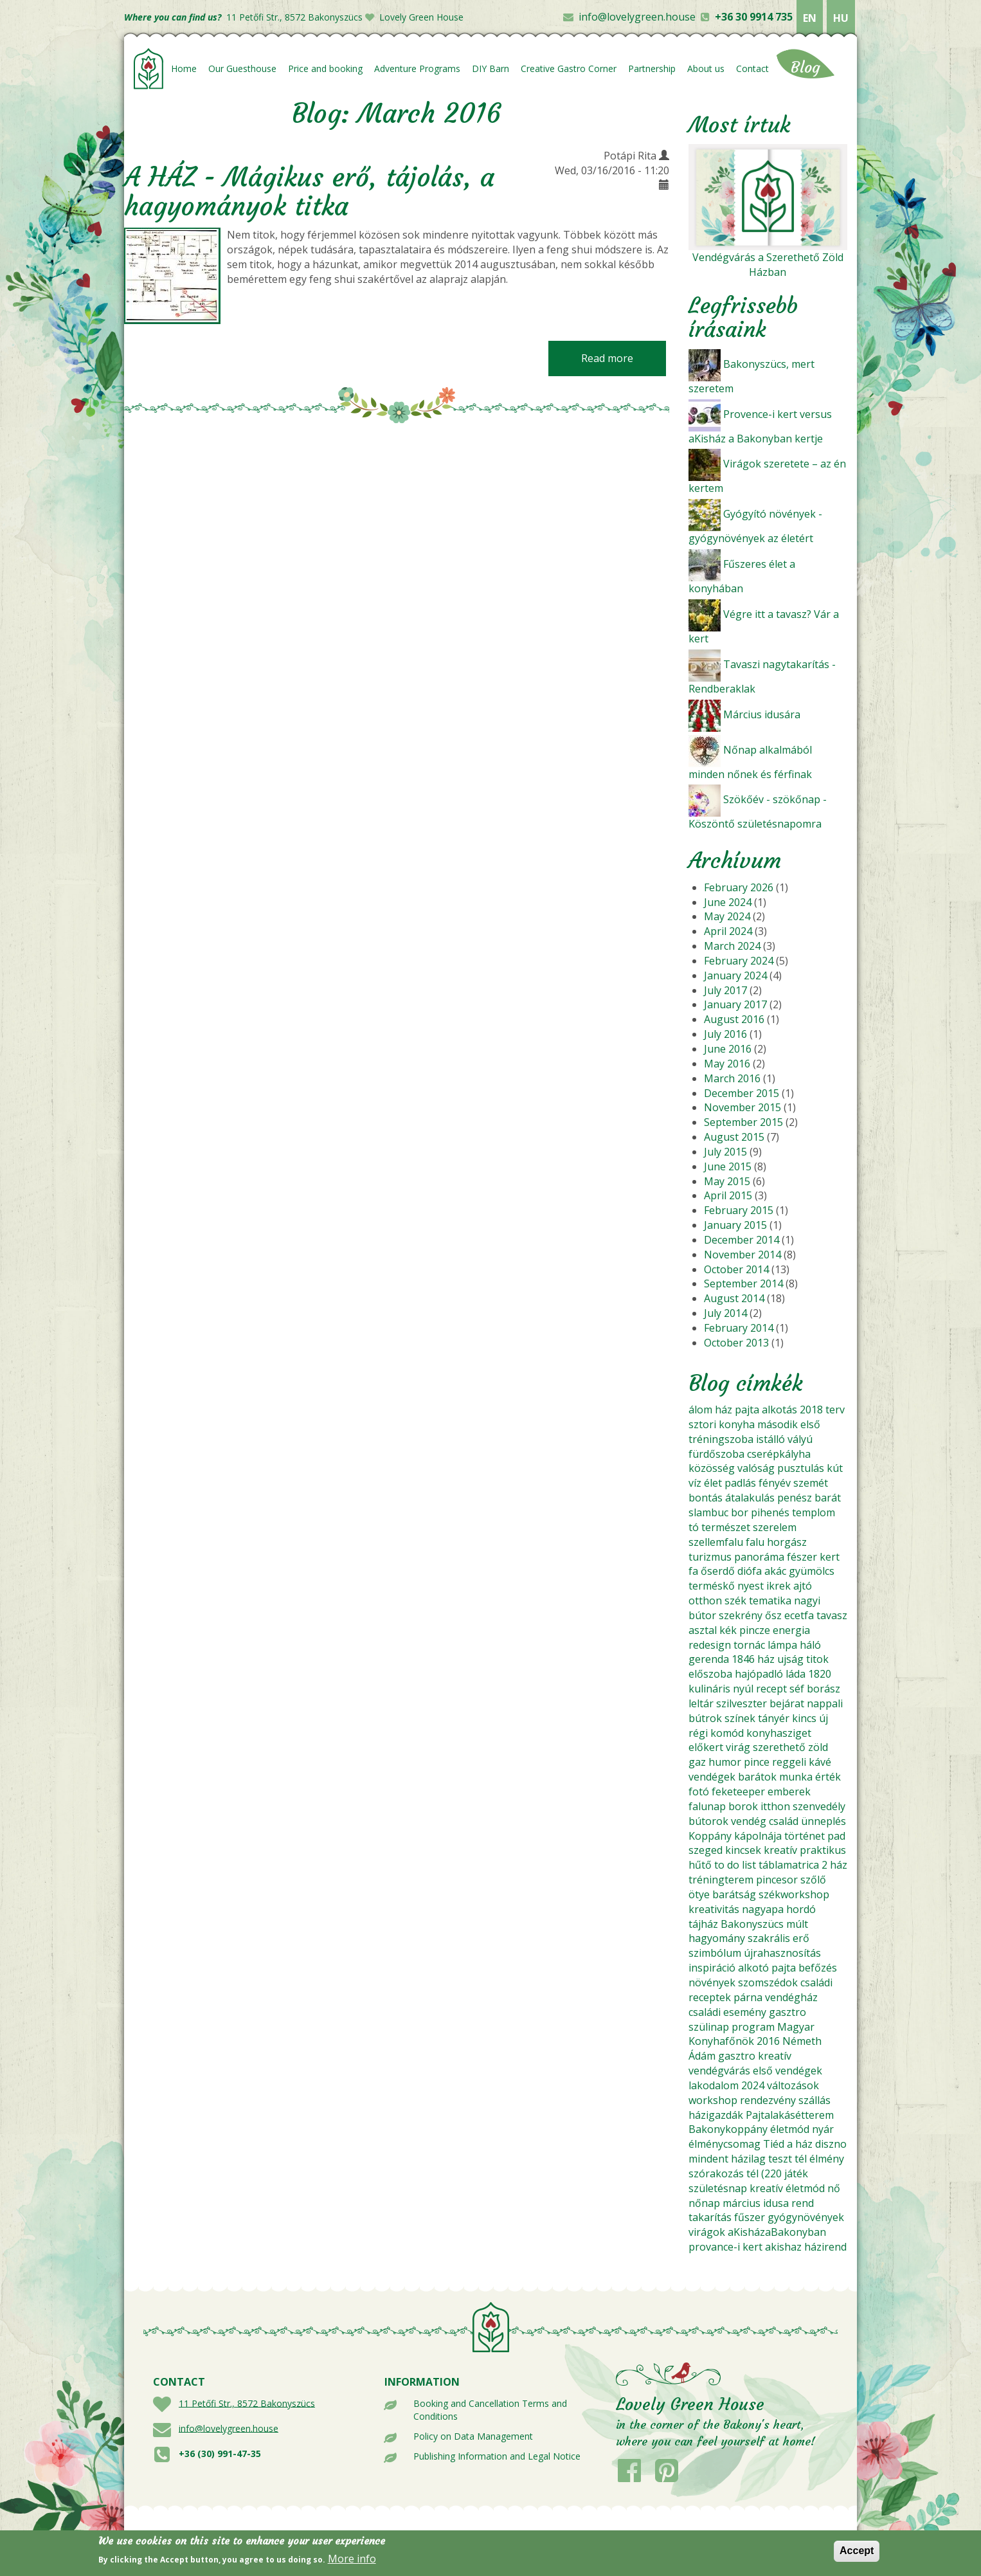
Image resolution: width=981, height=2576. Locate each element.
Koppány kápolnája (735, 1836)
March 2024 (732, 946)
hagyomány (716, 1938)
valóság (756, 1468)
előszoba (710, 1674)
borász (823, 1689)
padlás (740, 1483)
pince (757, 1762)
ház (723, 1409)
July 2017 (725, 990)
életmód (789, 2129)
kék (728, 1630)
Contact (752, 68)
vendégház (791, 1997)
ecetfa (799, 1615)
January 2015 (735, 1225)
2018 (811, 1409)
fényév (775, 1483)
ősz (773, 1615)
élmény (826, 2159)
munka (796, 1777)
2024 (752, 2085)
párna (748, 1997)
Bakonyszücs (752, 1924)
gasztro (787, 2012)
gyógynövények (806, 2217)
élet (713, 1483)
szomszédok (768, 1982)
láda (796, 1674)
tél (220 (764, 2173)
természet (725, 1527)
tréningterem (720, 1880)
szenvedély (819, 1806)
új (823, 1718)
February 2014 (738, 1328)
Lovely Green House (421, 17)
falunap (707, 1806)
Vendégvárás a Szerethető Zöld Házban (767, 264)
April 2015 (728, 1195)
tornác (749, 1645)
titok (817, 1659)
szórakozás (716, 2173)
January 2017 (735, 1004)
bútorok (708, 1821)
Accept (857, 2554)
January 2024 (735, 975)
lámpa (782, 1645)
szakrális (769, 1938)
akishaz (783, 2247)
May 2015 (727, 1181)
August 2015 (734, 1137)
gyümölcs (811, 1571)
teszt (780, 2159)
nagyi (807, 1600)
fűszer (749, 2217)
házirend (825, 2247)
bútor (702, 1615)
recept (771, 1689)
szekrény (740, 1615)
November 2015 (742, 1107)
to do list (735, 1865)
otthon (705, 1600)
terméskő (711, 1586)
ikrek (778, 1586)
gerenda (708, 1659)
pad (836, 1836)
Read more (623, 358)
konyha (737, 1424)
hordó (801, 1909)
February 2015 (738, 1210)
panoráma (759, 1557)
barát (828, 1498)
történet (804, 1836)
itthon (775, 1806)
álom (700, 1409)
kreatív (780, 1850)
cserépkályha (779, 1454)
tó (693, 1527)
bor (739, 1512)
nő (833, 2188)
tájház (703, 1924)
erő (801, 1938)
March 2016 (732, 1078)
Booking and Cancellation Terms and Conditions (490, 2409)
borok (743, 1806)
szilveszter (741, 1703)
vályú (800, 1439)
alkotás (779, 1409)
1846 (743, 1659)
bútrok (705, 1718)
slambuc (708, 1512)
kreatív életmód (787, 2188)
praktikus (823, 1850)
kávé (820, 1762)
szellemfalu (715, 1542)
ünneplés (823, 1821)
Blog (805, 67)
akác (775, 1571)
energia (791, 1630)
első (810, 1424)
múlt (797, 1924)
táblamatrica (789, 1865)
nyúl (743, 1689)
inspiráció (711, 1968)
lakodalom (713, 2085)
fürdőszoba (716, 1454)
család (783, 1821)
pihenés (770, 1512)
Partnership (652, 68)
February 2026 (738, 887)
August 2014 (734, 1298)
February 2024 (738, 961)
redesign (709, 1645)
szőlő (813, 1880)
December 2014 (741, 1240)
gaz (697, 1762)
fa (693, 1571)
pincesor (777, 1880)
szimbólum (714, 1953)
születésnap (717, 2188)
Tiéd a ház (788, 2144)
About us (705, 68)
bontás (705, 1498)
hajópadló (759, 1674)
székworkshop (794, 1894)
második (777, 1424)
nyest (750, 1586)
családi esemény (727, 2012)
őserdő (718, 1571)
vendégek (711, 1777)
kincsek (743, 1850)
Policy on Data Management (473, 2436)
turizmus (710, 1557)
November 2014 (742, 1254)
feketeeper (738, 1791)
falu (755, 1542)
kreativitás (713, 1909)
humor (724, 1762)
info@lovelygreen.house (637, 17)
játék (796, 2173)
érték (828, 1777)
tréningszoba (720, 1439)
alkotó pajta (767, 1968)
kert (830, 1557)
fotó (698, 1791)
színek (739, 1718)
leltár (701, 1703)
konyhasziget (778, 1733)
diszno (831, 2144)
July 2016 (725, 1034)
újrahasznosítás (782, 1953)
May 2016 (727, 1064)
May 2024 (727, 916)
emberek (789, 1791)
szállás (814, 2100)
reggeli (789, 1762)
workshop (712, 2100)
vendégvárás (719, 2071)
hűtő (700, 1865)
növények (711, 1982)
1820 (819, 1674)
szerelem (775, 1527)
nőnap (704, 2203)
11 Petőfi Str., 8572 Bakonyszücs (294, 17)
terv (835, 1409)
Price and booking (325, 68)
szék (735, 1600)
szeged (705, 1850)
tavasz (831, 1615)
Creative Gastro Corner (568, 68)
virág (738, 1747)
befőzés (817, 1968)
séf (796, 1689)
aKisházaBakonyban (777, 2232)
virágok (706, 2232)
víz (694, 1483)
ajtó (802, 1586)
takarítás (710, 2217)
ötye (699, 1894)
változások (793, 2085)
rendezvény (768, 2100)
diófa (749, 1571)
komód (727, 1733)
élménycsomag (724, 2144)
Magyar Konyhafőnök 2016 (751, 2034)
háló (810, 1645)
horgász (787, 1542)
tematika (770, 1600)
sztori (702, 1424)
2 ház (834, 1865)
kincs (804, 1718)
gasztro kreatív (754, 2056)
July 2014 (725, 1313)
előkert (705, 1747)
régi (698, 1733)
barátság (734, 1894)
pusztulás (800, 1468)
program (753, 2027)
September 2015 (743, 1122)
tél (801, 2159)
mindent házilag (727, 2159)
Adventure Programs (417, 68)
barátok (757, 1777)
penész (794, 1498)
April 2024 (728, 931)
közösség (711, 1468)
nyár (823, 2129)
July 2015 (725, 1152)
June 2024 (728, 902)
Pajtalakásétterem (790, 2115)
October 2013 (736, 1343)
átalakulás (750, 1498)
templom (813, 1512)
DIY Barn (490, 68)
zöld (818, 1747)
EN (809, 18)
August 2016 (734, 1019)
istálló (770, 1439)
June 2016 (728, 1049)
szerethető (779, 1747)
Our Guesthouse (242, 68)
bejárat (787, 1703)
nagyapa (763, 1909)
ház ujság (780, 1659)
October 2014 (736, 1269)
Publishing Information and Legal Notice (496, 2456)
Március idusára (761, 714)
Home (184, 68)
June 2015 (728, 1166)
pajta (747, 1409)
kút (835, 1468)
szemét (810, 1483)
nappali (825, 1703)
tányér (773, 1718)
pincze (754, 1630)
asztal (702, 1630)
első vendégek (787, 2071)
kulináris (709, 1689)
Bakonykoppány (728, 2129)
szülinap (708, 2027)
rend (802, 2203)
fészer (802, 1557)
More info (352, 2562)
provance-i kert (725, 2247)
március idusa (756, 2203)
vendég (748, 1821)
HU (841, 18)
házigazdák (715, 2115)
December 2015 (741, 1093)
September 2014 (743, 1283)
